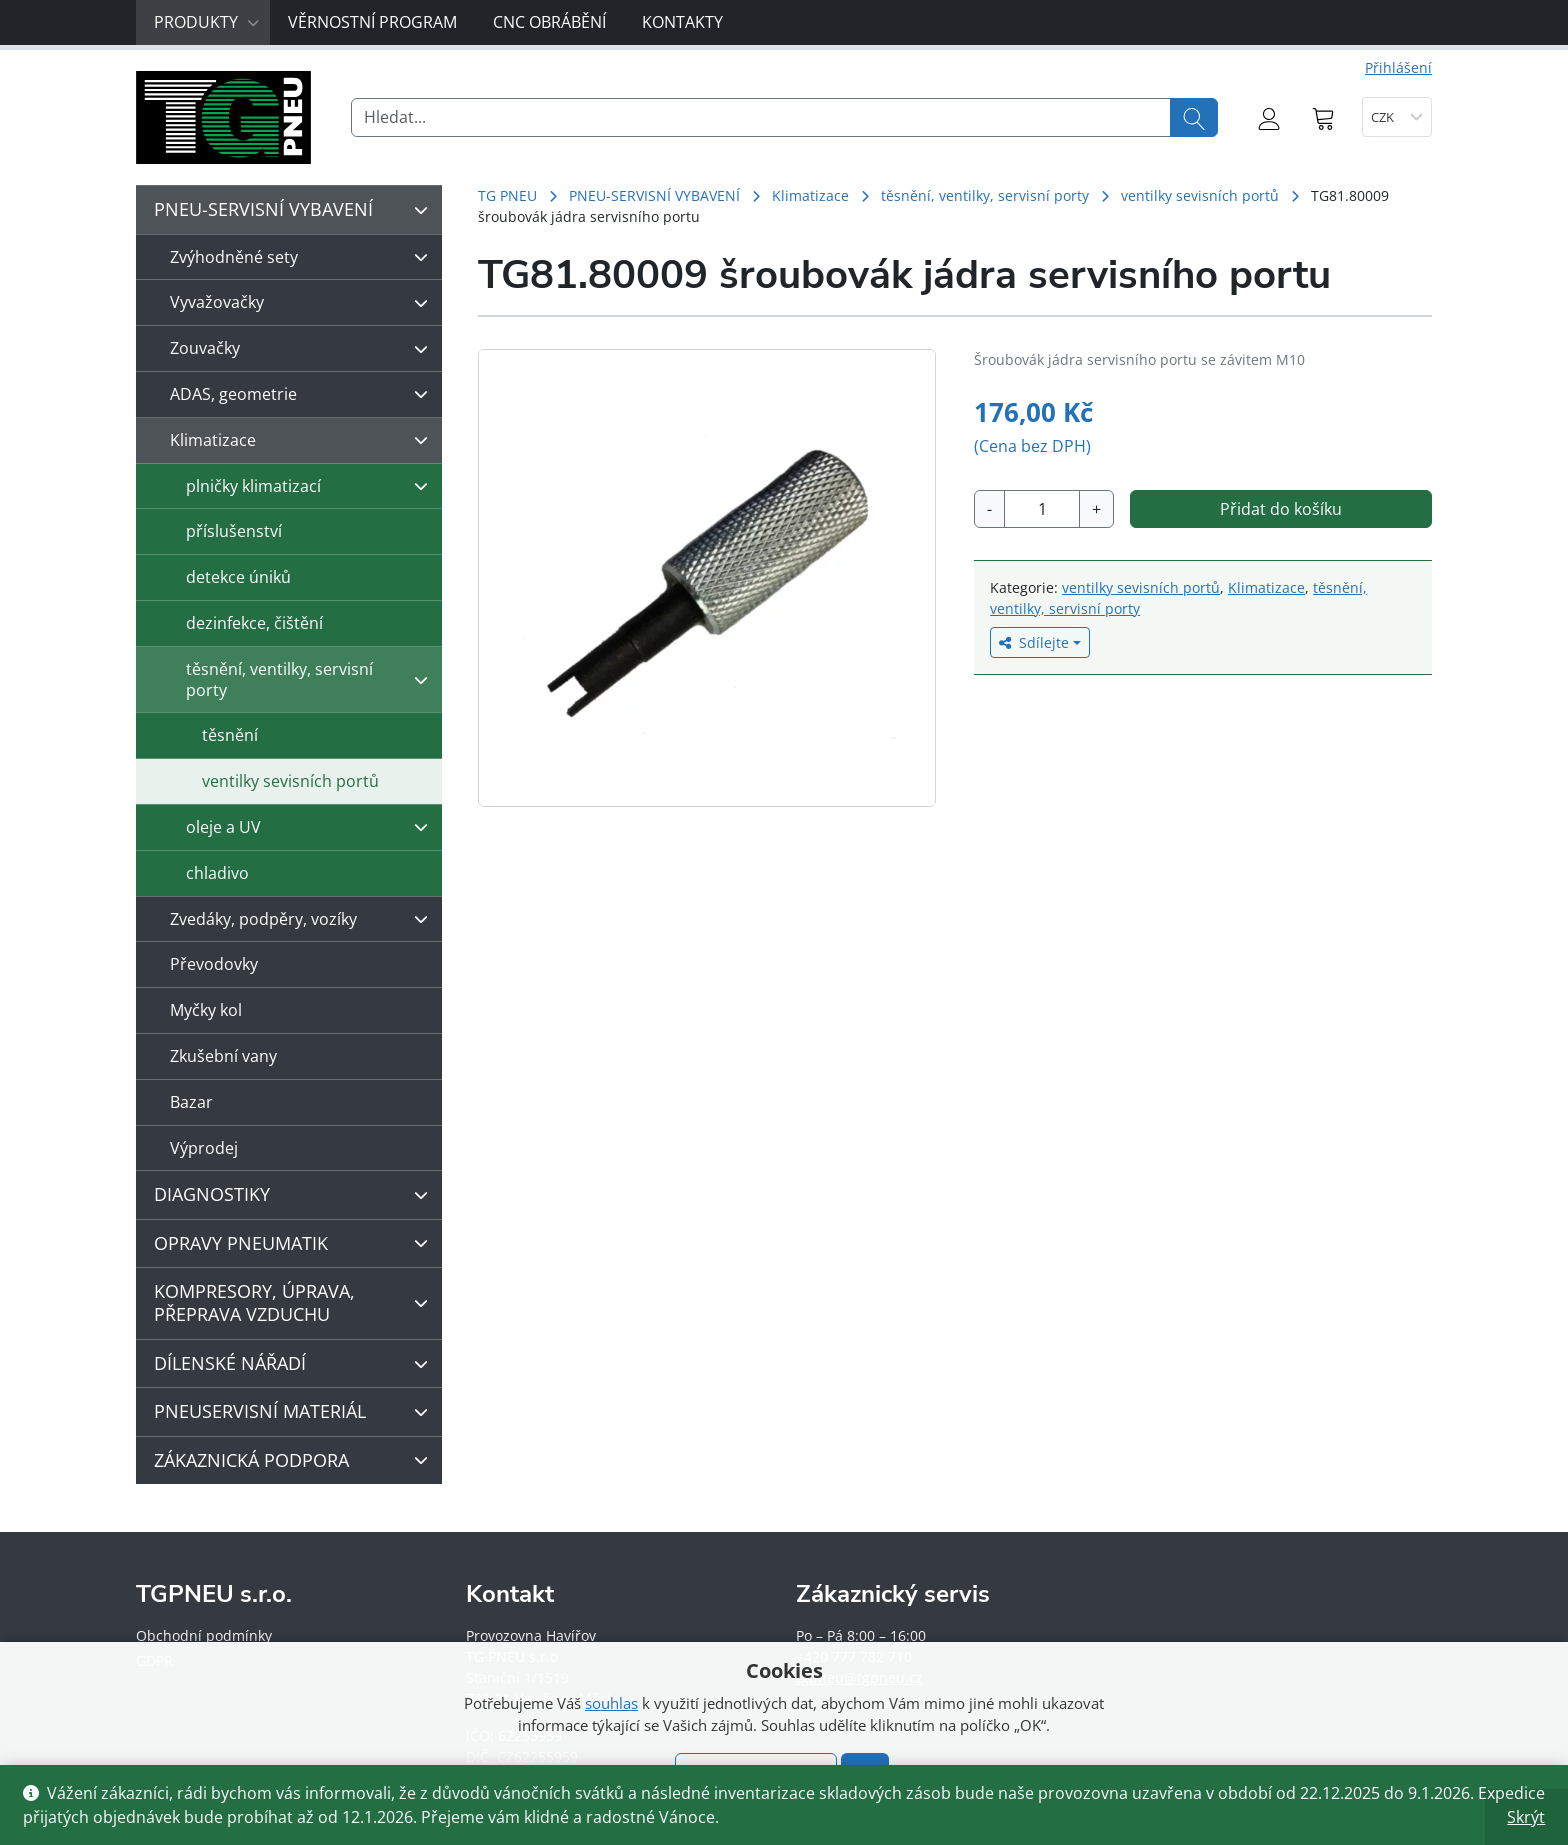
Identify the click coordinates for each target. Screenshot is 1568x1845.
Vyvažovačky (304, 303)
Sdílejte (1034, 642)
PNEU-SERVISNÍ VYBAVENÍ (654, 195)
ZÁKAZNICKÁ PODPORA (296, 1460)
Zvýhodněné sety (304, 257)
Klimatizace (810, 195)
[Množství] (1042, 509)
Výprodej (204, 1148)
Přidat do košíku (1281, 509)
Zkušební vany (223, 1056)
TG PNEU (507, 195)
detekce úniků (238, 577)
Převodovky (214, 964)
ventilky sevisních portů (1200, 195)
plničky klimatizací (312, 486)
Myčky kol (206, 1010)
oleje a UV (312, 827)
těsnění (230, 735)
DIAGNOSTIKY (296, 1195)
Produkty (207, 22)
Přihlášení (1398, 67)
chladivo (217, 873)
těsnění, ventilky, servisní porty (985, 195)
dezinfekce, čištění (254, 623)
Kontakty (682, 22)
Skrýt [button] (1526, 1817)
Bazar (191, 1102)
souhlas (611, 1703)
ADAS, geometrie (304, 394)
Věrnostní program (372, 22)
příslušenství (234, 531)
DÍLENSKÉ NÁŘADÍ (296, 1364)
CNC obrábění (549, 22)
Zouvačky (304, 349)
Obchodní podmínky (204, 1635)
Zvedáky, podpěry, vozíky (304, 919)
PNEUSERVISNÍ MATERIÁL (296, 1412)
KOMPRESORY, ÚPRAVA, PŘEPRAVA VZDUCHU (296, 1302)
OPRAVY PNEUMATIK (296, 1243)
